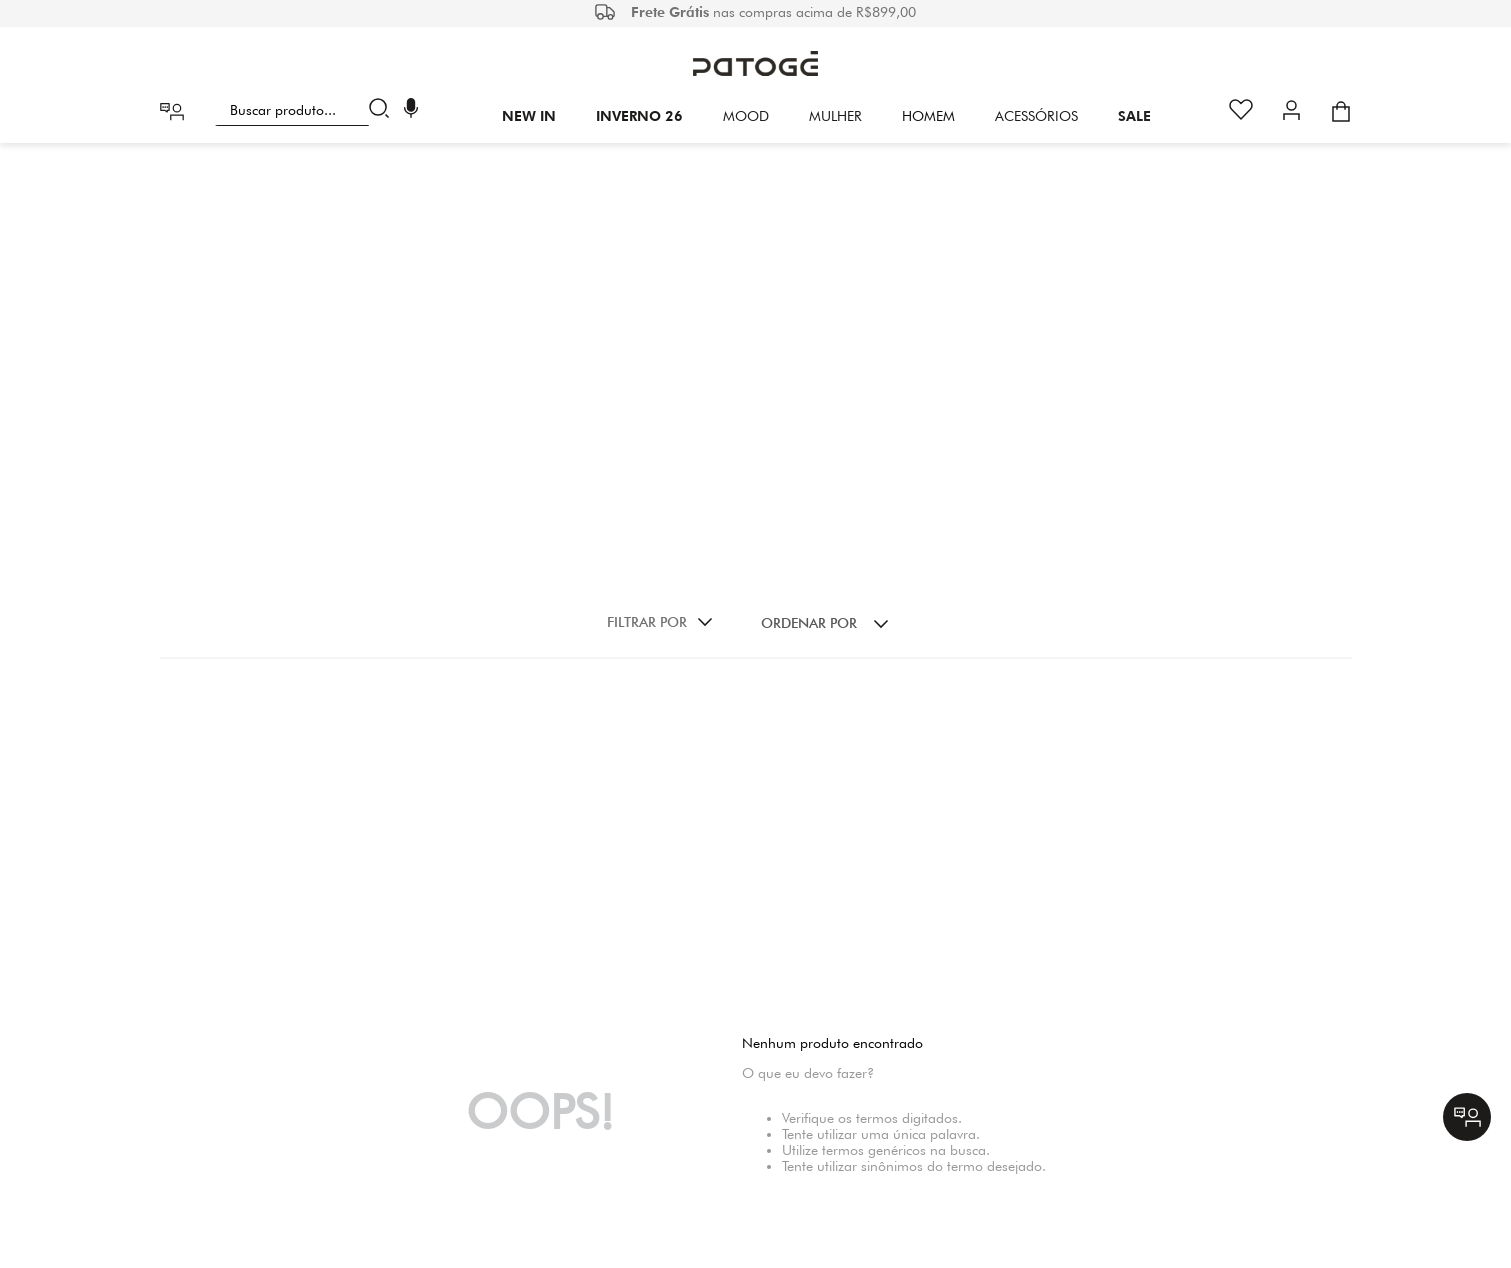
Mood (746, 116)
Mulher (835, 116)
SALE (1134, 116)
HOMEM (928, 116)
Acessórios (1036, 116)
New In (529, 116)
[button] (411, 110)
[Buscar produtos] (383, 110)
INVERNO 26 (639, 116)
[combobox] (306, 110)
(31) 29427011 (832, 1113)
